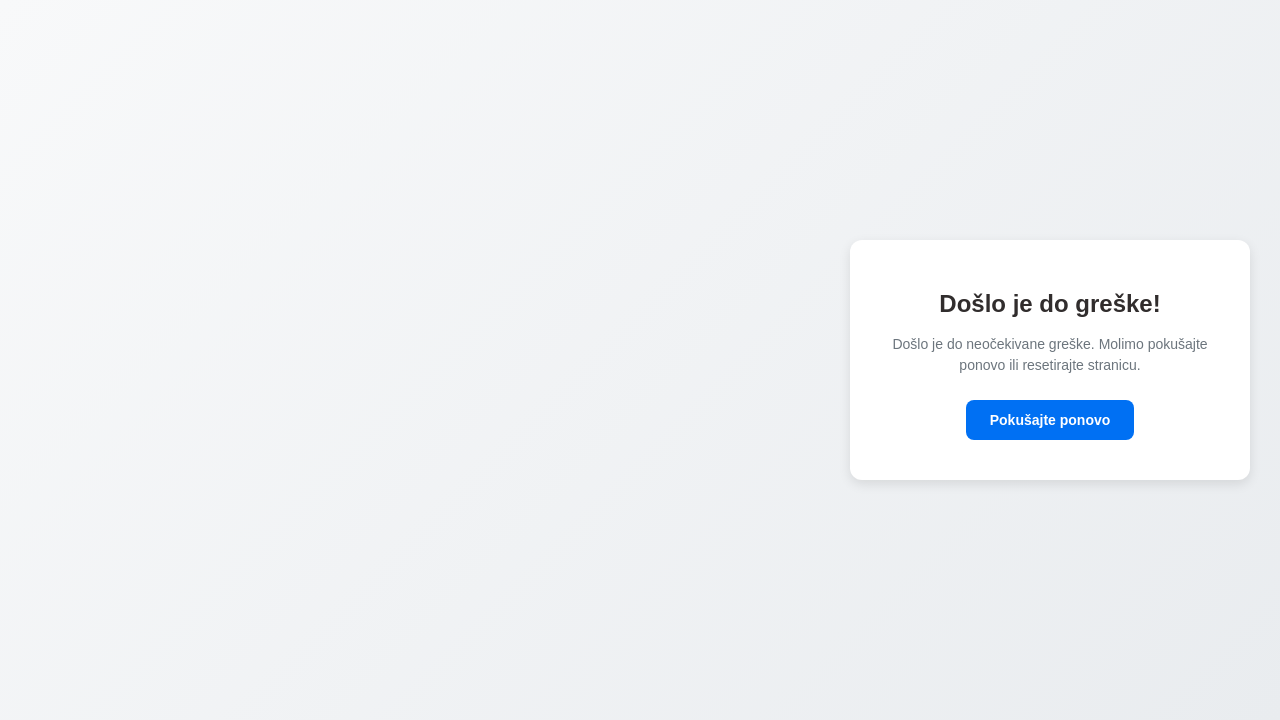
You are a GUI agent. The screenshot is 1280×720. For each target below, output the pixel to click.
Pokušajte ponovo (1050, 420)
